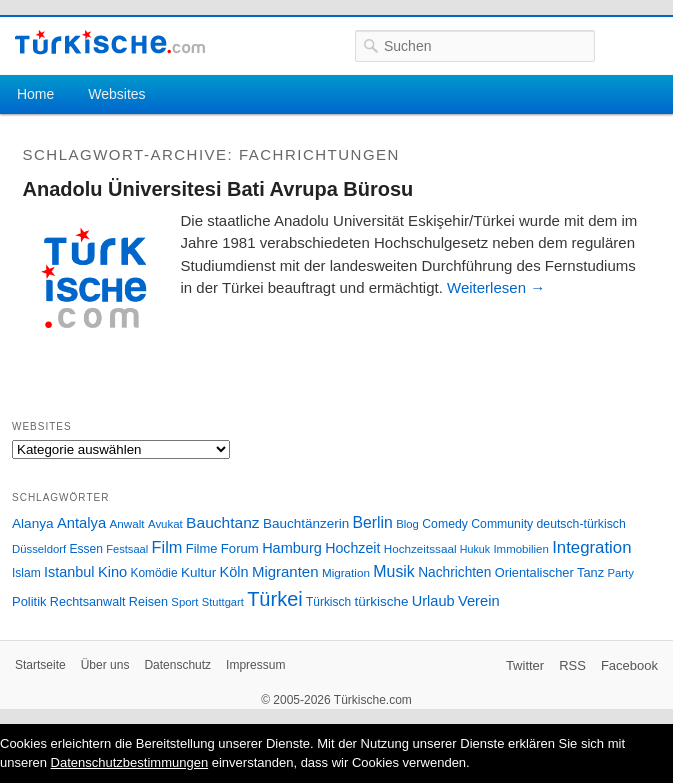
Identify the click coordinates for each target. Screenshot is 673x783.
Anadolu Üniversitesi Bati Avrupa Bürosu (218, 189)
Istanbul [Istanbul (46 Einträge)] (69, 572)
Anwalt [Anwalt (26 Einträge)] (127, 523)
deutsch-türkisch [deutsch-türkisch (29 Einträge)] (581, 524)
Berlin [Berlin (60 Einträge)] (373, 522)
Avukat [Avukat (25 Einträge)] (165, 524)
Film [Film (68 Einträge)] (167, 547)
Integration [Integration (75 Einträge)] (591, 547)
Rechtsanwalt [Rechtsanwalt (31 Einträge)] (88, 602)
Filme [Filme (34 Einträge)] (202, 548)
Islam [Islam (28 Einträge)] (26, 573)
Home (35, 94)
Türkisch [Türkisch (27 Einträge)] (328, 602)
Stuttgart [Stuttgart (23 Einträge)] (223, 602)
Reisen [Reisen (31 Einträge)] (148, 602)
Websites (116, 94)
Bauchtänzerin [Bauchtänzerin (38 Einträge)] (306, 523)
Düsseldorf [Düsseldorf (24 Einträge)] (39, 549)
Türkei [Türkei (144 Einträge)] (275, 599)
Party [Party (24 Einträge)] (620, 573)
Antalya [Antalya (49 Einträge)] (81, 523)
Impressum (255, 665)
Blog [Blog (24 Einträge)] (407, 524)
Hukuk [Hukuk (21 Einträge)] (475, 549)
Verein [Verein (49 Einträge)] (479, 601)
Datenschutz (177, 665)
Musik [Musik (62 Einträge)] (394, 571)
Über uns (105, 665)
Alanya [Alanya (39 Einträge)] (33, 523)
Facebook (629, 665)
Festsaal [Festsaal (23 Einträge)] (127, 549)
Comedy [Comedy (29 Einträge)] (445, 524)
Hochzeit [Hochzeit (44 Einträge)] (352, 548)
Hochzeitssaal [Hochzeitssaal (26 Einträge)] (420, 548)
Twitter (525, 665)
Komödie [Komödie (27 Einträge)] (154, 573)
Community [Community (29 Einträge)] (502, 524)
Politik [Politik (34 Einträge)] (29, 601)
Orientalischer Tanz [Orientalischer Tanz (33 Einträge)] (549, 572)
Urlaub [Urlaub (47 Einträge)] (433, 601)
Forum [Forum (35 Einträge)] (240, 548)
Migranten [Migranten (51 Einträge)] (285, 571)
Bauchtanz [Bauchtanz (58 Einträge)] (222, 522)
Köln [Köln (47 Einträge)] (234, 572)
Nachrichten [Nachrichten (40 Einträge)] (454, 572)
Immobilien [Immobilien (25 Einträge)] (520, 549)
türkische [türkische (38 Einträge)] (381, 601)
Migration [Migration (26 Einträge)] (346, 572)
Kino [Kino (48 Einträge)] (112, 572)
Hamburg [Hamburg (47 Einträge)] (292, 548)
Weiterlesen (496, 287)
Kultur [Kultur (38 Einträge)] (198, 572)
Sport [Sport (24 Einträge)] (184, 602)
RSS (572, 665)
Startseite (40, 665)
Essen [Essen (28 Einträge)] (86, 549)
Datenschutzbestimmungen (130, 762)
